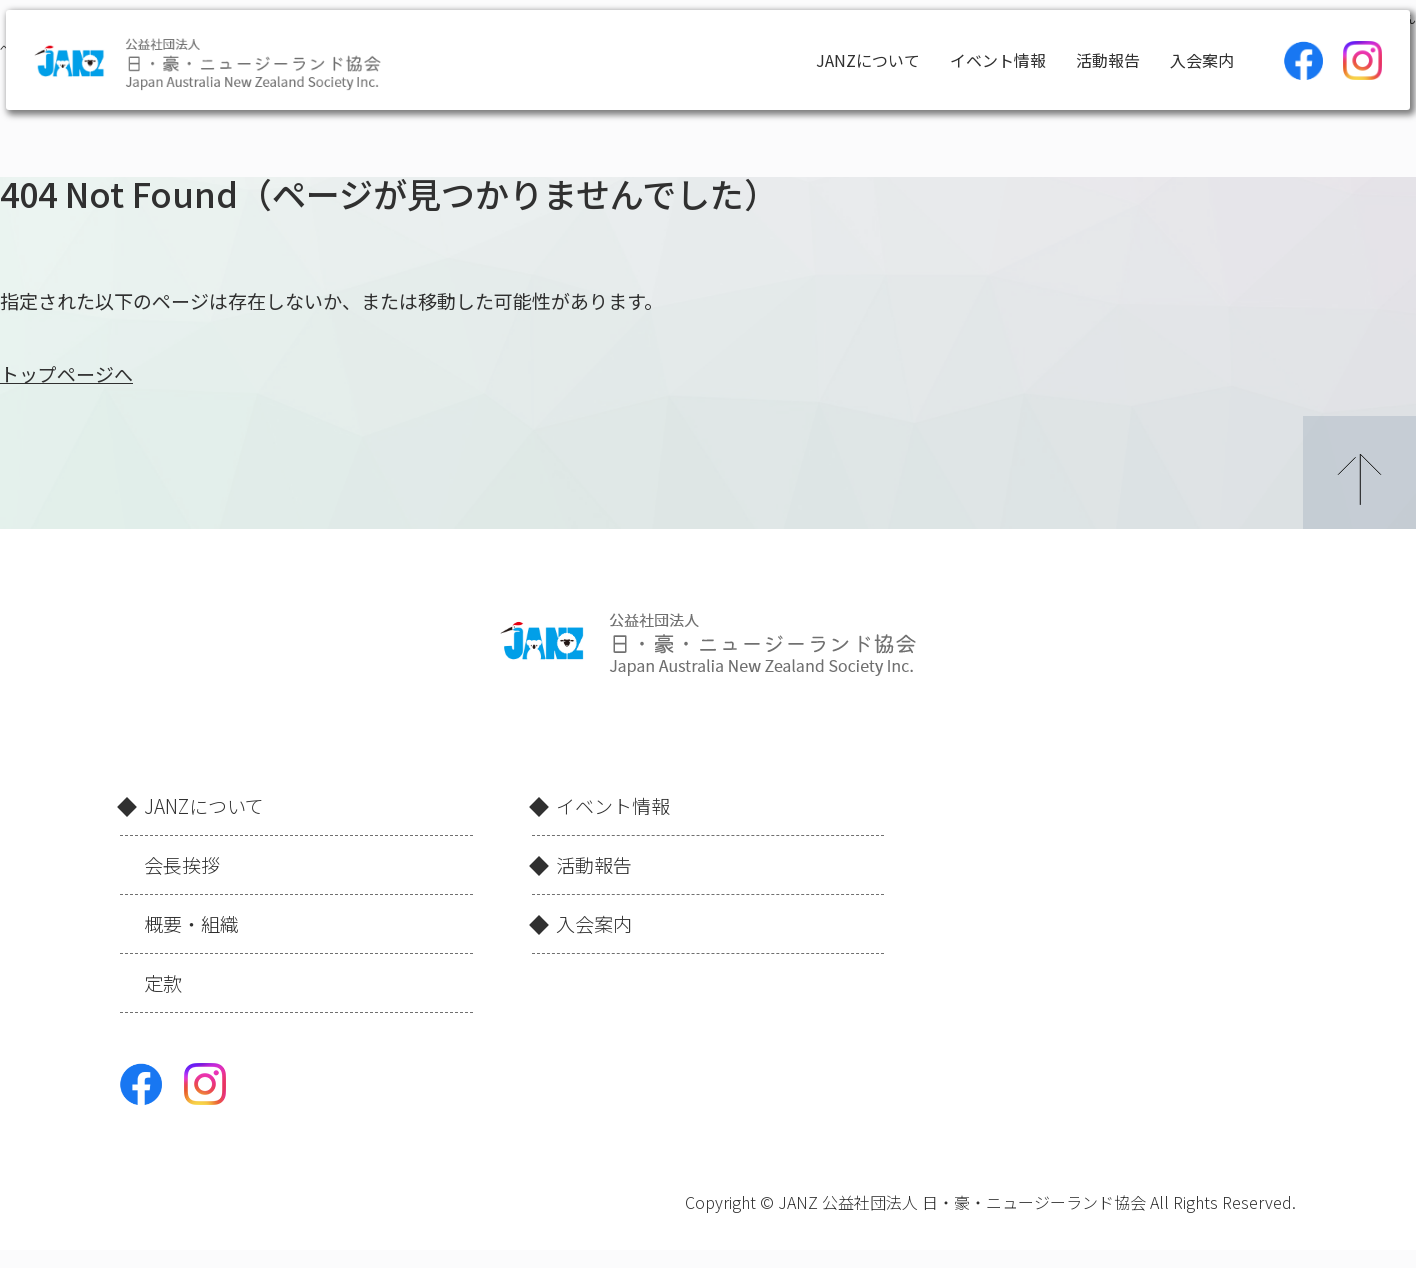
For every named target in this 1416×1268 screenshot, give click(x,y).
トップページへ (66, 373)
